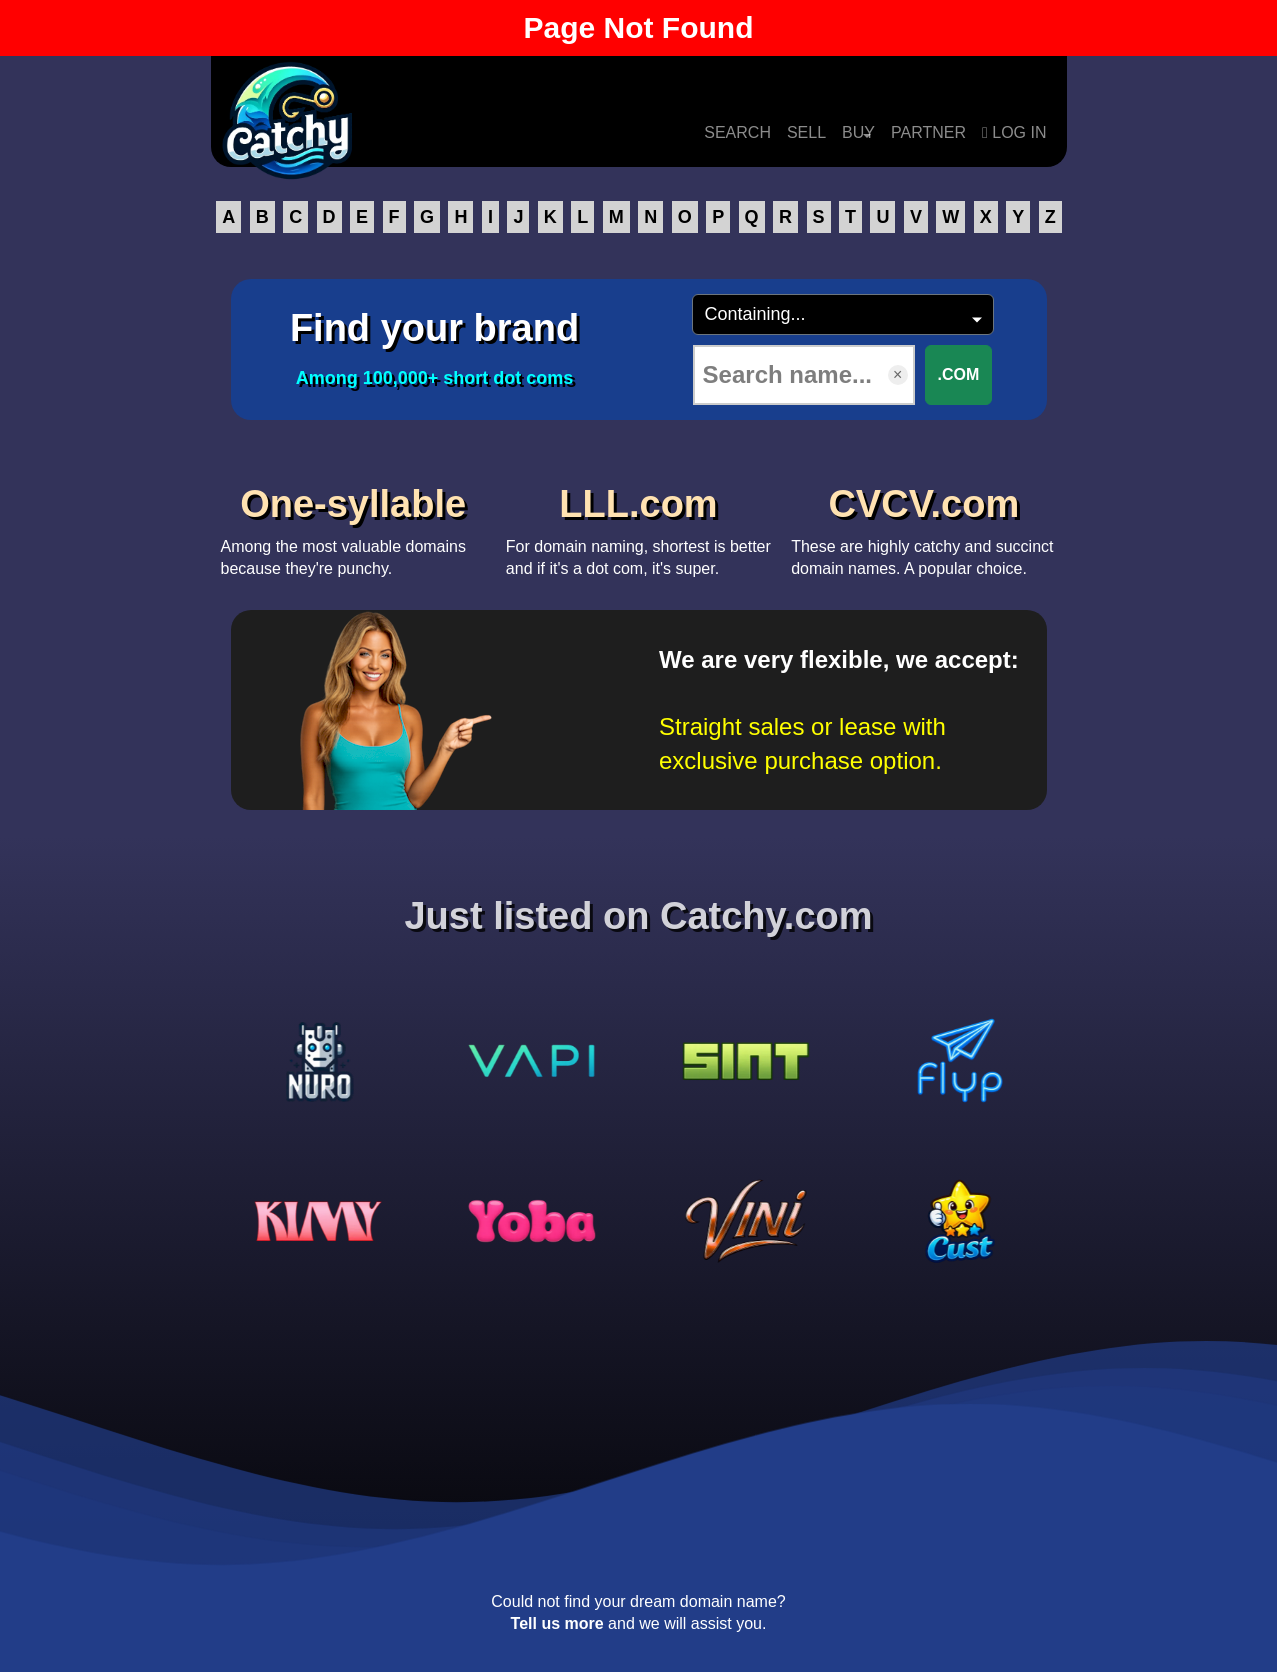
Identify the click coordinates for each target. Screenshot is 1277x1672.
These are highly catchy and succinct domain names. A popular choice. (923, 525)
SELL (806, 132)
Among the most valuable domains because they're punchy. (353, 525)
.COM (959, 374)
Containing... (755, 314)
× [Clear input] (897, 374)
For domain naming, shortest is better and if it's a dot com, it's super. (638, 525)
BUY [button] (858, 132)
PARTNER (928, 132)
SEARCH (737, 132)
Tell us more (557, 1623)
